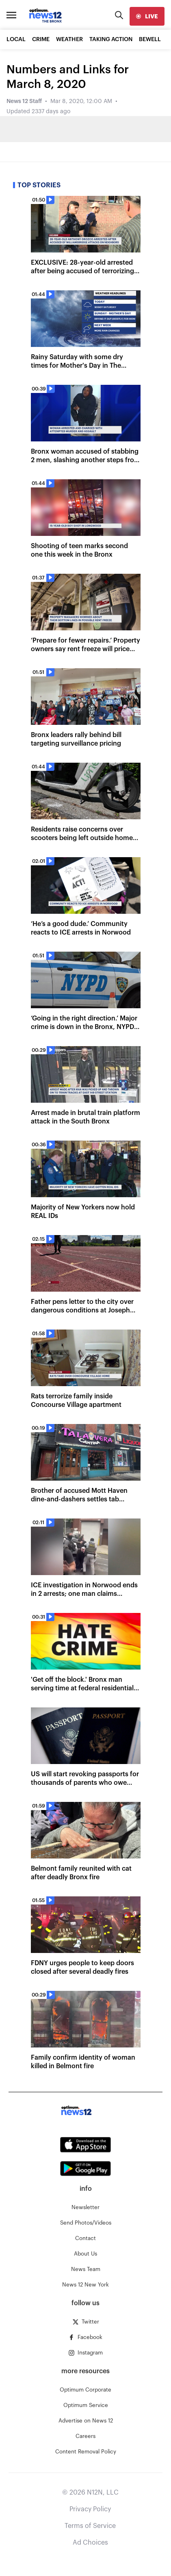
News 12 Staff (24, 101)
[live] (147, 16)
